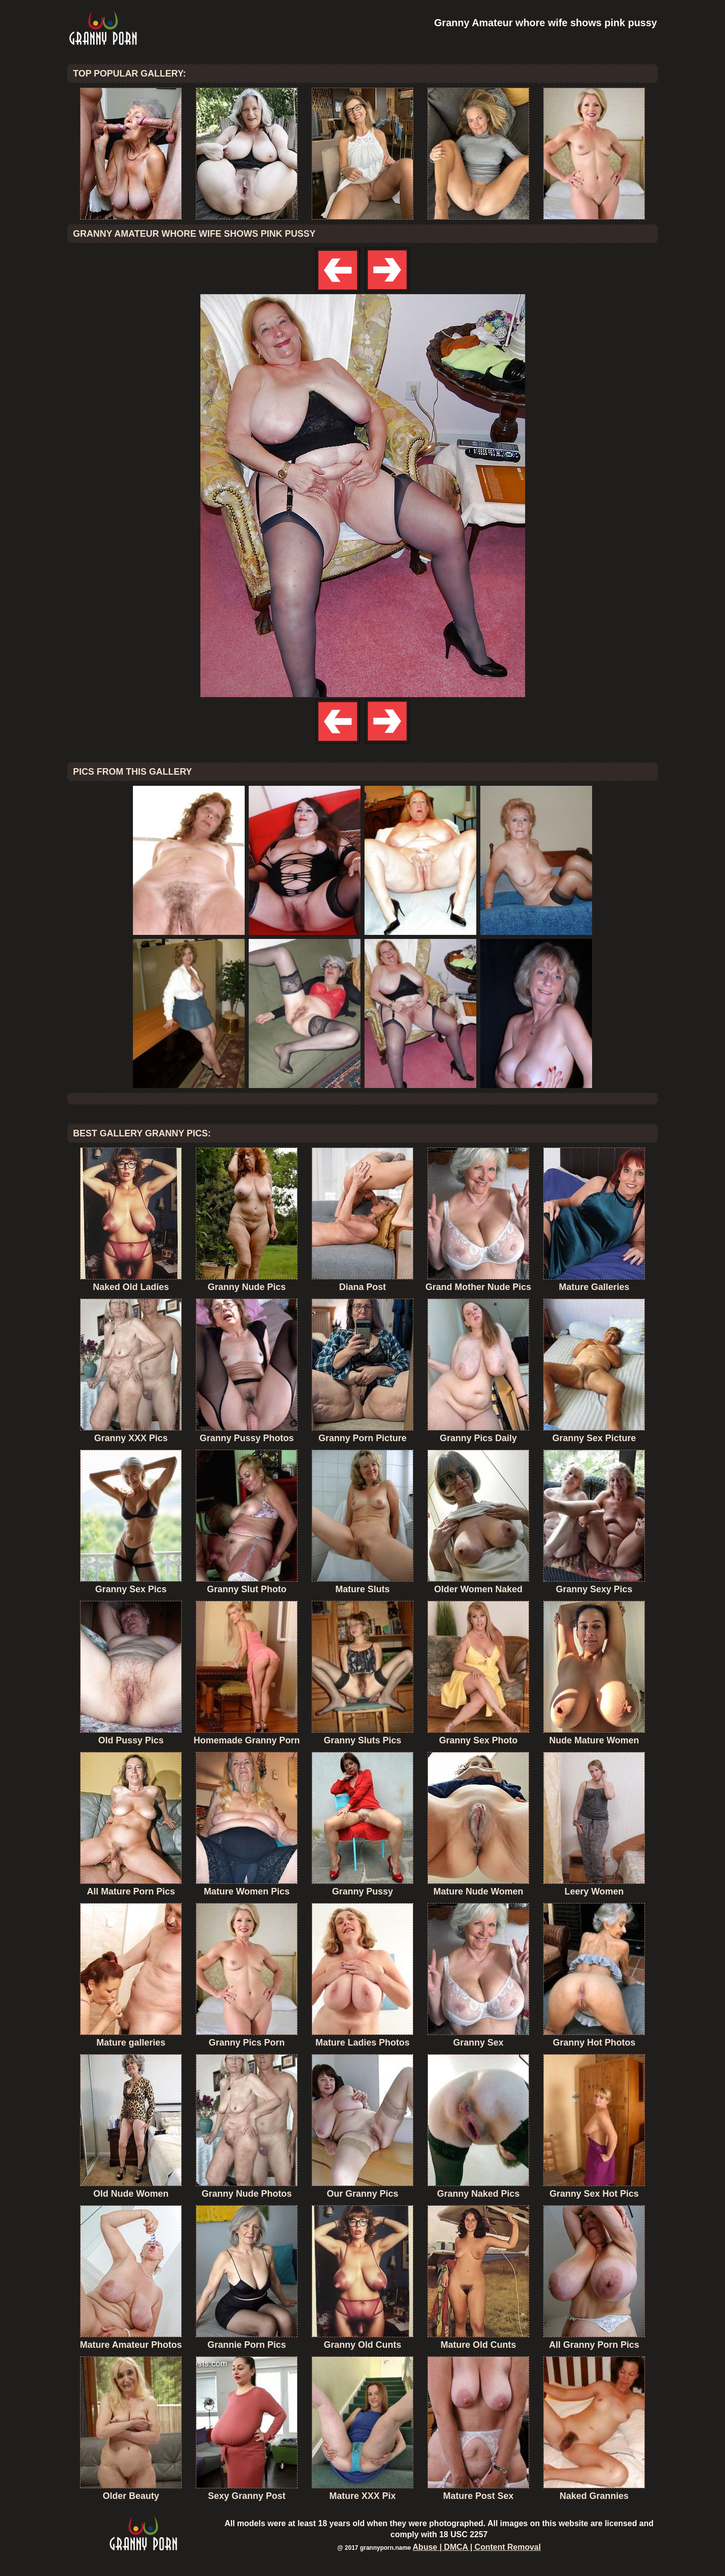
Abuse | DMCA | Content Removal (477, 2547)
